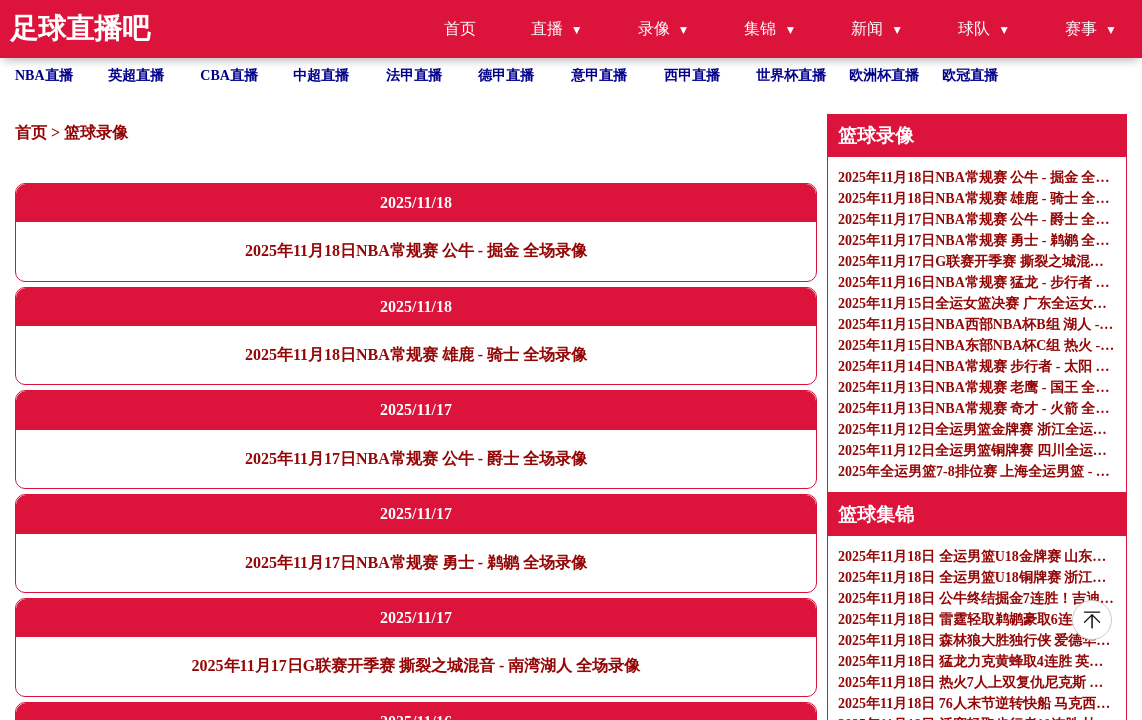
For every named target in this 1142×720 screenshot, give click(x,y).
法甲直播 (414, 75)
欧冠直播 (970, 75)
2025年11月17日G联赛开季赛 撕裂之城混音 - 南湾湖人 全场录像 (416, 665)
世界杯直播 (791, 75)
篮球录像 (96, 132)
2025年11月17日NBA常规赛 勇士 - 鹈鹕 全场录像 (416, 562)
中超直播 (321, 75)
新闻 (867, 28)
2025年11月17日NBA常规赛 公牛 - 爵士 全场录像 (416, 458)
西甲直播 (692, 75)
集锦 (760, 28)
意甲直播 (599, 75)
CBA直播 (229, 75)
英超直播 (136, 75)
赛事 (1081, 28)
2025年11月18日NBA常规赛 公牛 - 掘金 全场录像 (416, 250)
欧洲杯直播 (884, 75)
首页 (460, 28)
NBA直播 (44, 75)
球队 (974, 28)
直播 (547, 28)
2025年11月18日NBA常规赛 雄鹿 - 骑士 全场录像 (416, 354)
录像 (654, 28)
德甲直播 (506, 75)
